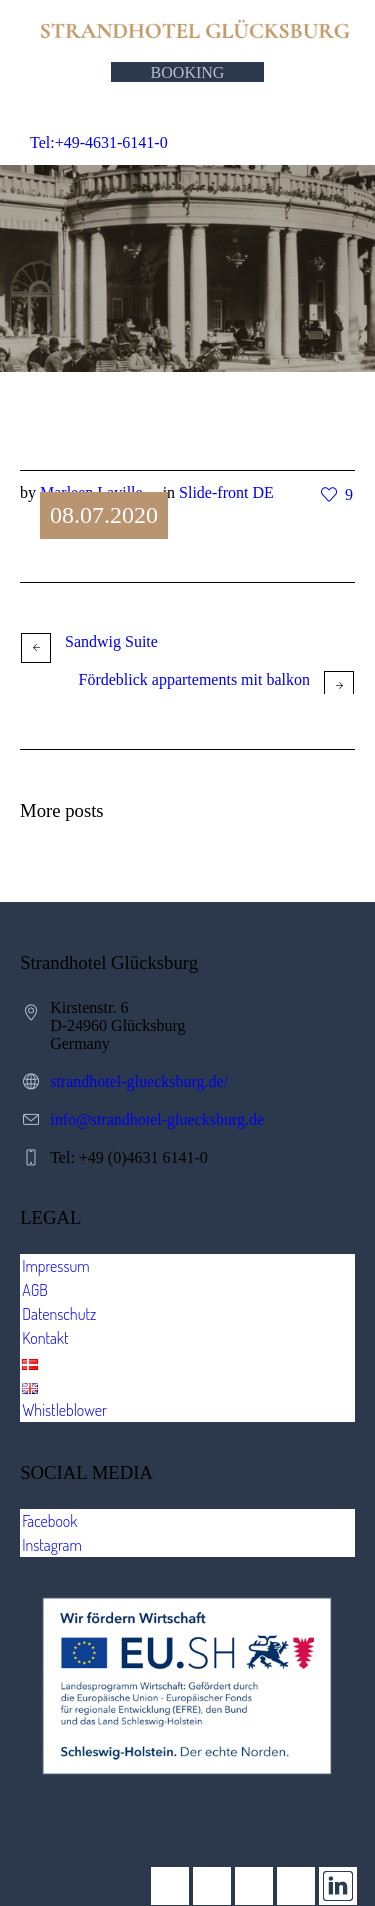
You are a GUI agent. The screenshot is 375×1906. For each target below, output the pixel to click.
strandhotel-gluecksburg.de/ (139, 1081)
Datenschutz (59, 1314)
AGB (35, 1290)
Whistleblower (64, 1410)
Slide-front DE (226, 492)
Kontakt (45, 1338)
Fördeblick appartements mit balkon (195, 679)
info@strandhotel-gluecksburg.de (157, 1119)
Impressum (56, 1266)
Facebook (49, 1521)
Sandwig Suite (111, 641)
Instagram (52, 1545)
